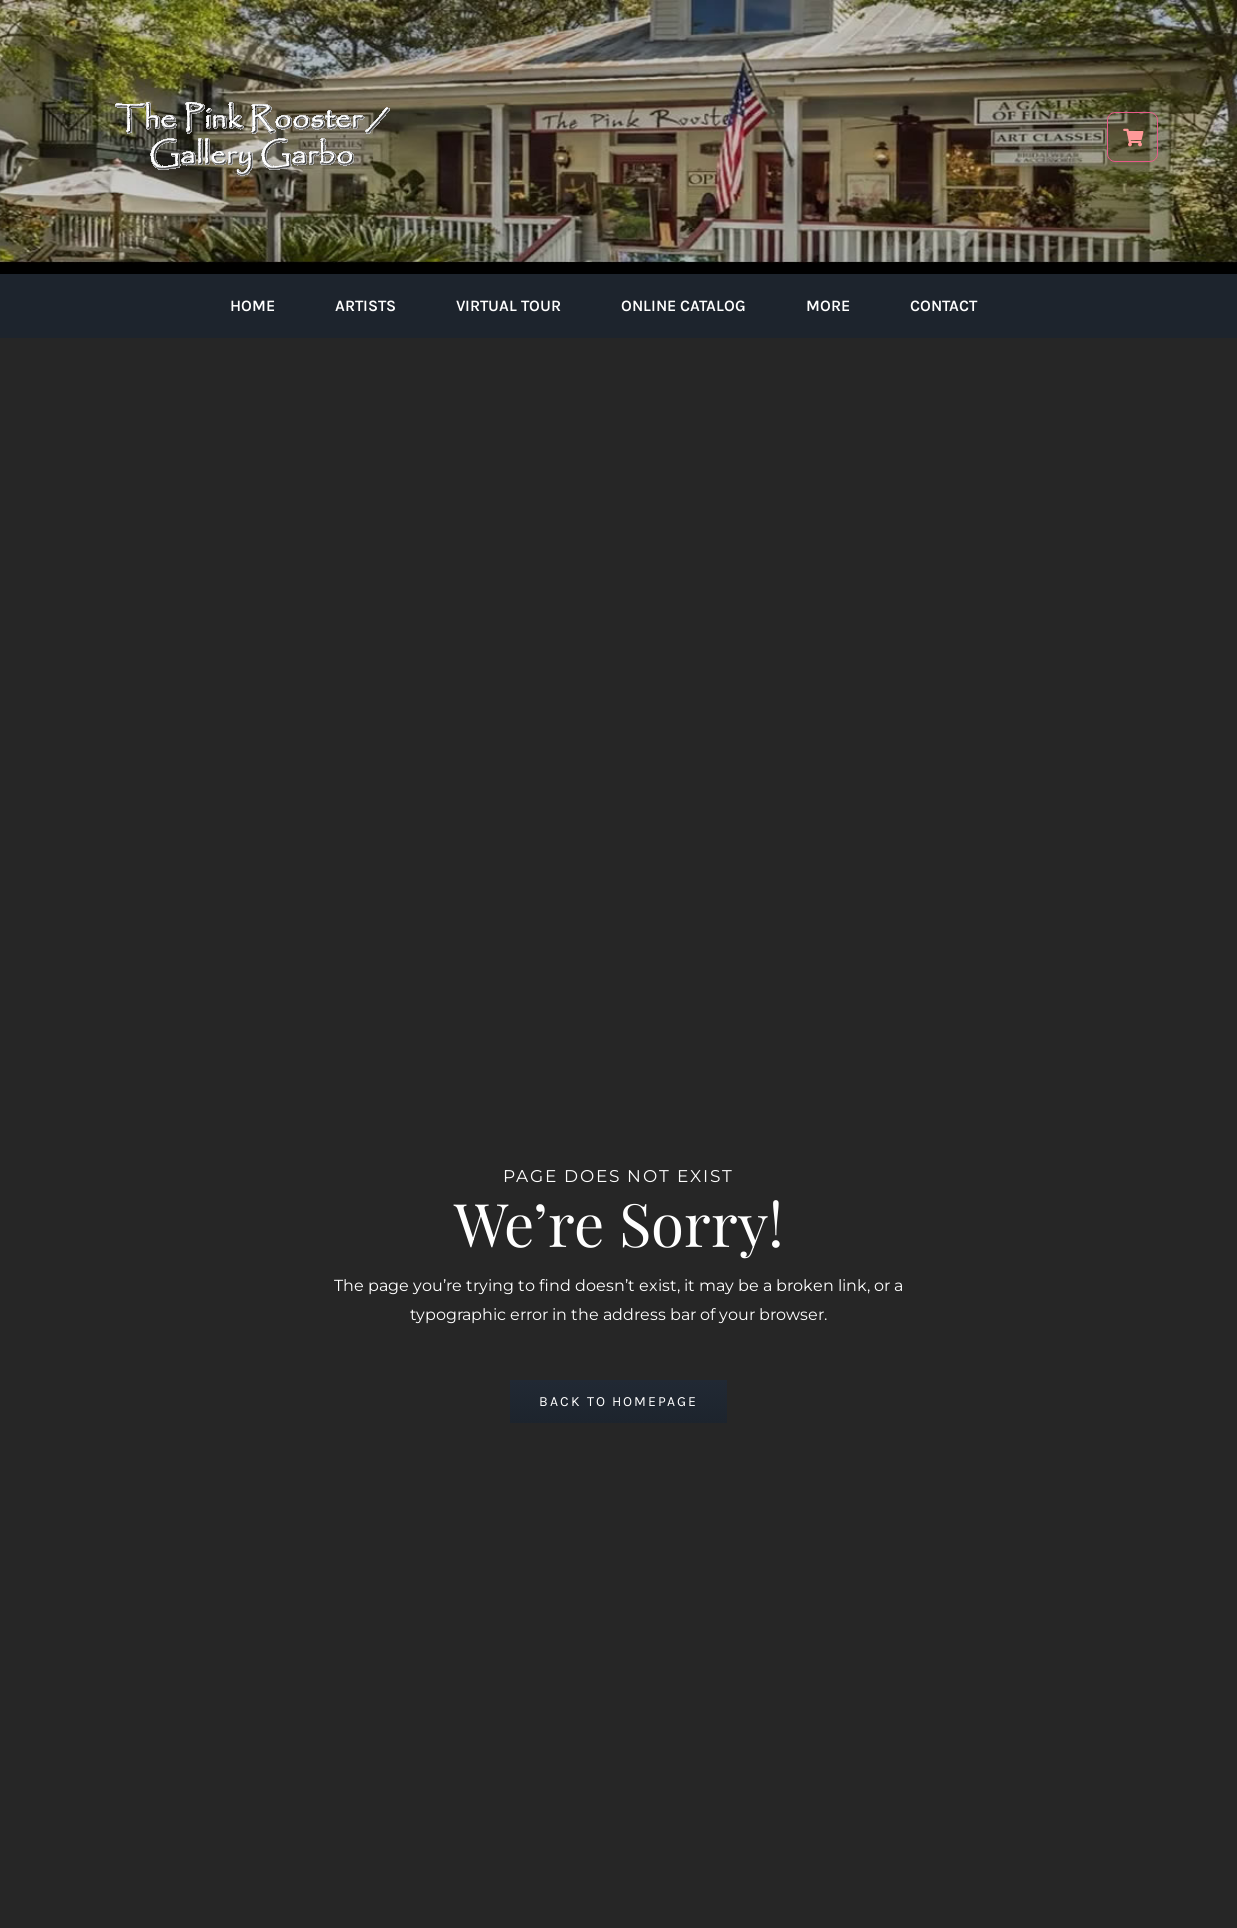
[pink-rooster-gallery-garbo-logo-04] (252, 27)
